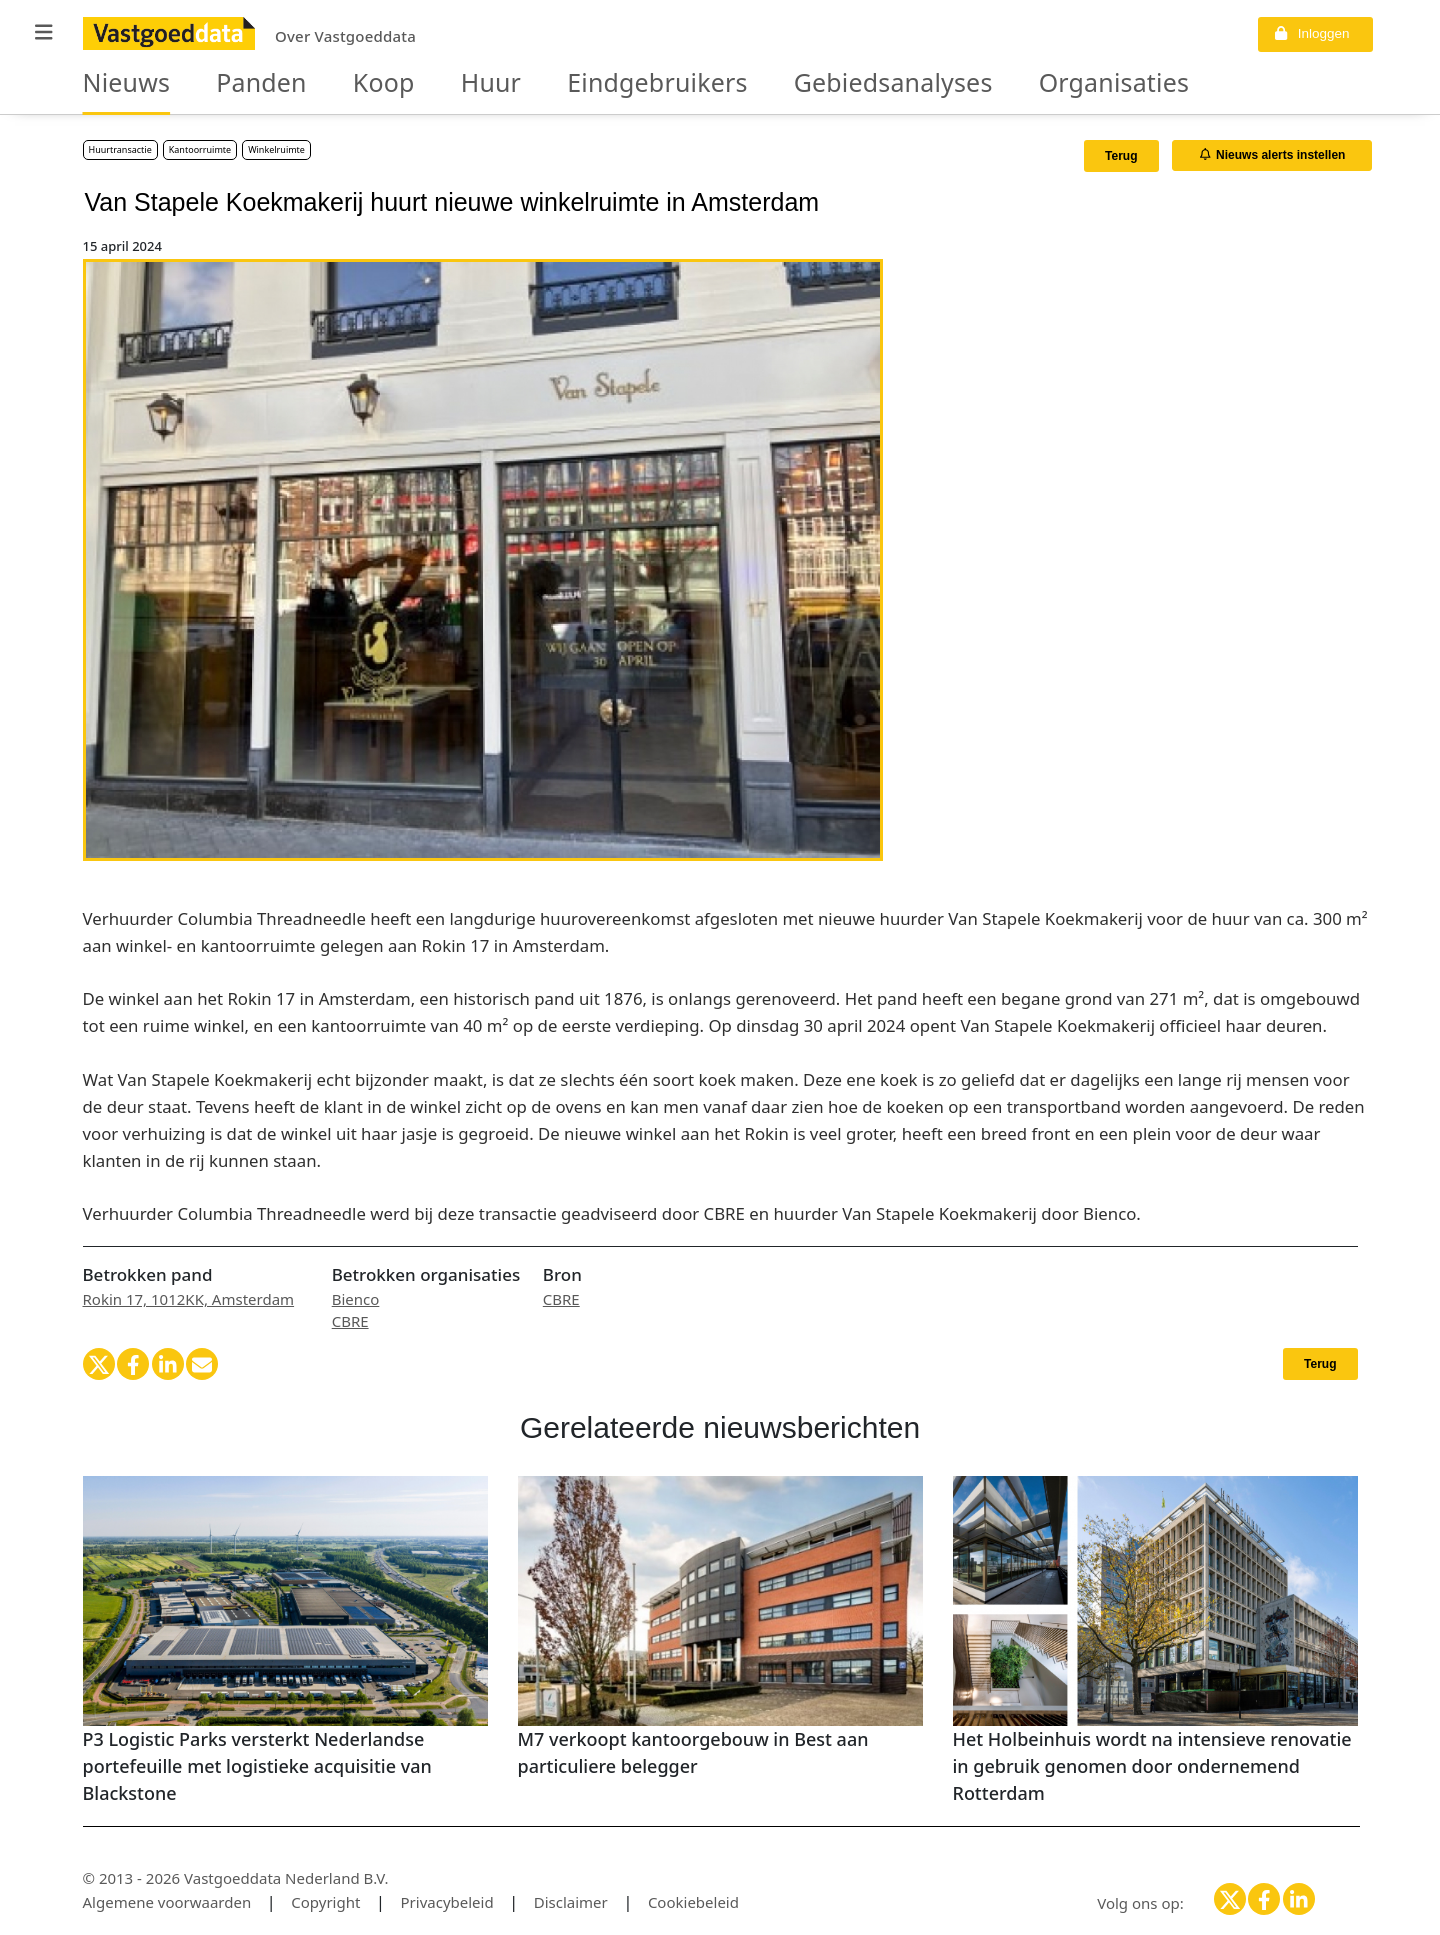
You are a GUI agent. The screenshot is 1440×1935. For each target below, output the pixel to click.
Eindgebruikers (566, 84)
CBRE (350, 1321)
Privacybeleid (447, 1902)
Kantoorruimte (200, 149)
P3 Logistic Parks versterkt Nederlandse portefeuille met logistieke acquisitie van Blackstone (257, 1766)
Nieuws (116, 84)
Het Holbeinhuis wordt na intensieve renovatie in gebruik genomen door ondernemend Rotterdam (1152, 1766)
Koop (334, 84)
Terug (1121, 156)
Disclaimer (571, 1902)
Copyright (325, 1902)
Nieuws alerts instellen (1273, 155)
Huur (427, 84)
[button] (44, 32)
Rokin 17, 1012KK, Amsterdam (189, 1299)
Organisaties (936, 84)
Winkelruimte (276, 149)
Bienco (356, 1299)
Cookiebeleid (693, 1902)
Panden (230, 84)
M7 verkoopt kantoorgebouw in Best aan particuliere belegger (693, 1752)
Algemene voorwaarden (167, 1902)
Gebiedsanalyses (757, 84)
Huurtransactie (120, 149)
